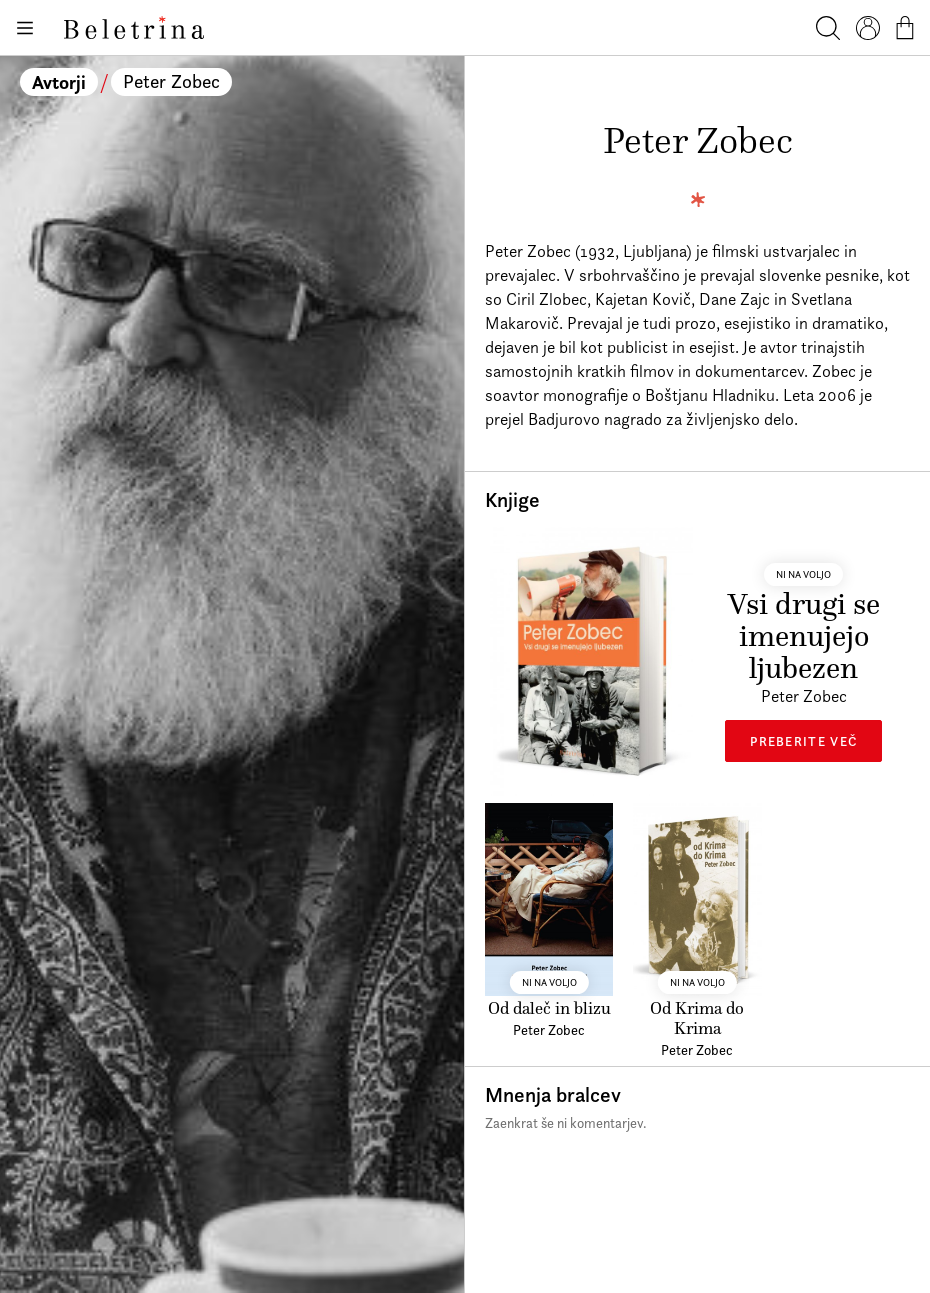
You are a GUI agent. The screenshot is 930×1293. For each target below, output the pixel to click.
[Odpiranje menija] (24, 28)
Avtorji (59, 82)
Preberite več (803, 741)
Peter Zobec (171, 81)
